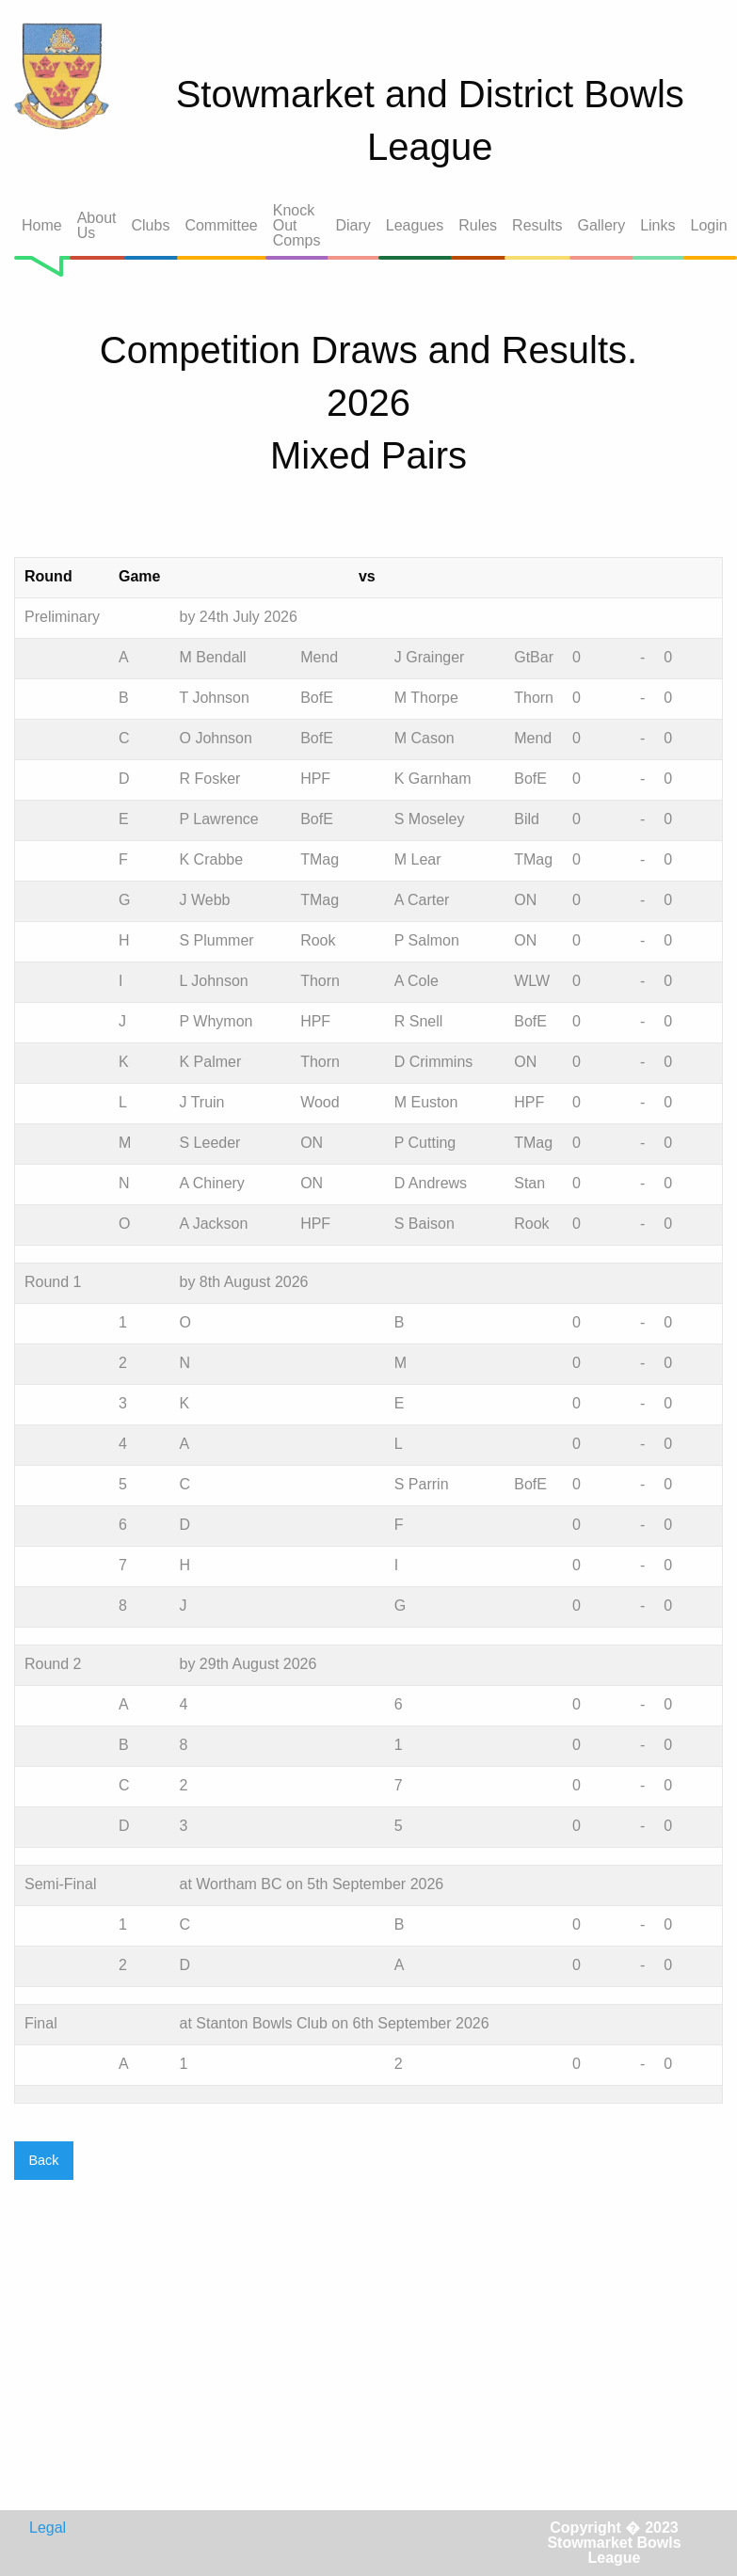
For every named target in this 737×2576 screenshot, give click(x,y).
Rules (477, 225)
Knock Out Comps (297, 225)
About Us (97, 225)
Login (709, 225)
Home (42, 225)
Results (537, 225)
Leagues (414, 225)
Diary (352, 225)
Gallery (601, 225)
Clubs (151, 225)
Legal (47, 2528)
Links (657, 225)
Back (43, 2160)
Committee (220, 225)
